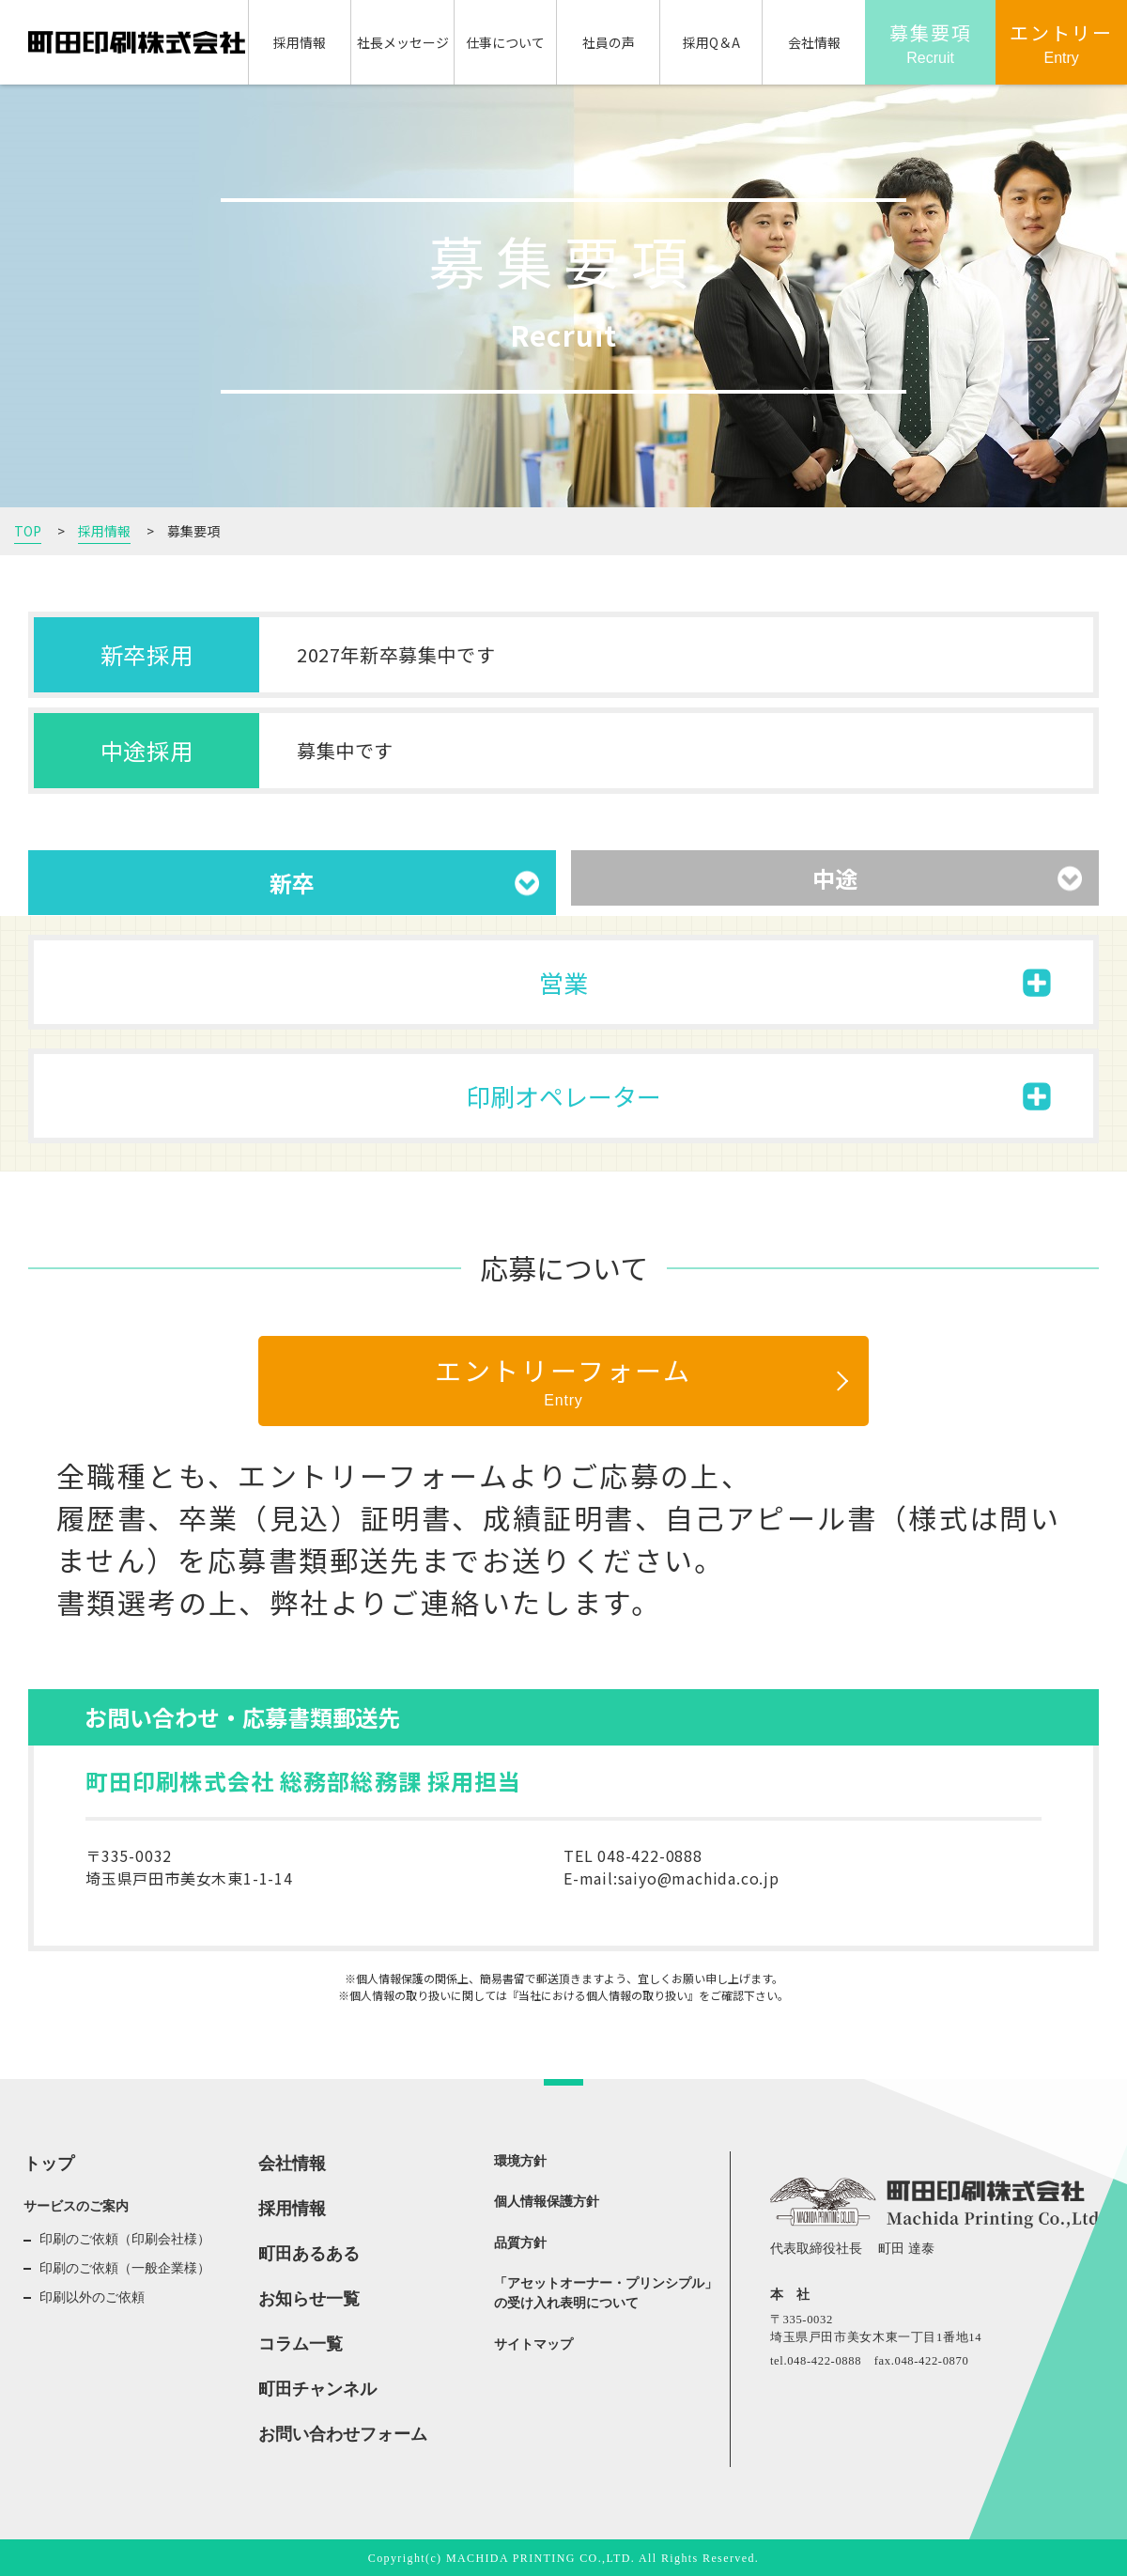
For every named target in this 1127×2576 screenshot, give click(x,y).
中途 (834, 877)
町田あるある (309, 2253)
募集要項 (930, 44)
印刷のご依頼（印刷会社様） (124, 2239)
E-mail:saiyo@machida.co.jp (672, 1878)
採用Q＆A (711, 42)
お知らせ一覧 (309, 2298)
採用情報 (299, 42)
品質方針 (520, 2243)
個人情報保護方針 (546, 2202)
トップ (48, 2163)
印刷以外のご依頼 (92, 2297)
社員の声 (608, 42)
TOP (27, 530)
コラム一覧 (300, 2344)
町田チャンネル (317, 2389)
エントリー (1061, 44)
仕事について (505, 42)
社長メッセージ (403, 42)
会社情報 (814, 42)
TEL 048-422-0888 (633, 1855)
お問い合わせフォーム (342, 2434)
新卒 (292, 882)
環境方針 (520, 2161)
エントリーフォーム (563, 1381)
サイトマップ (533, 2344)
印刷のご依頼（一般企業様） (124, 2268)
